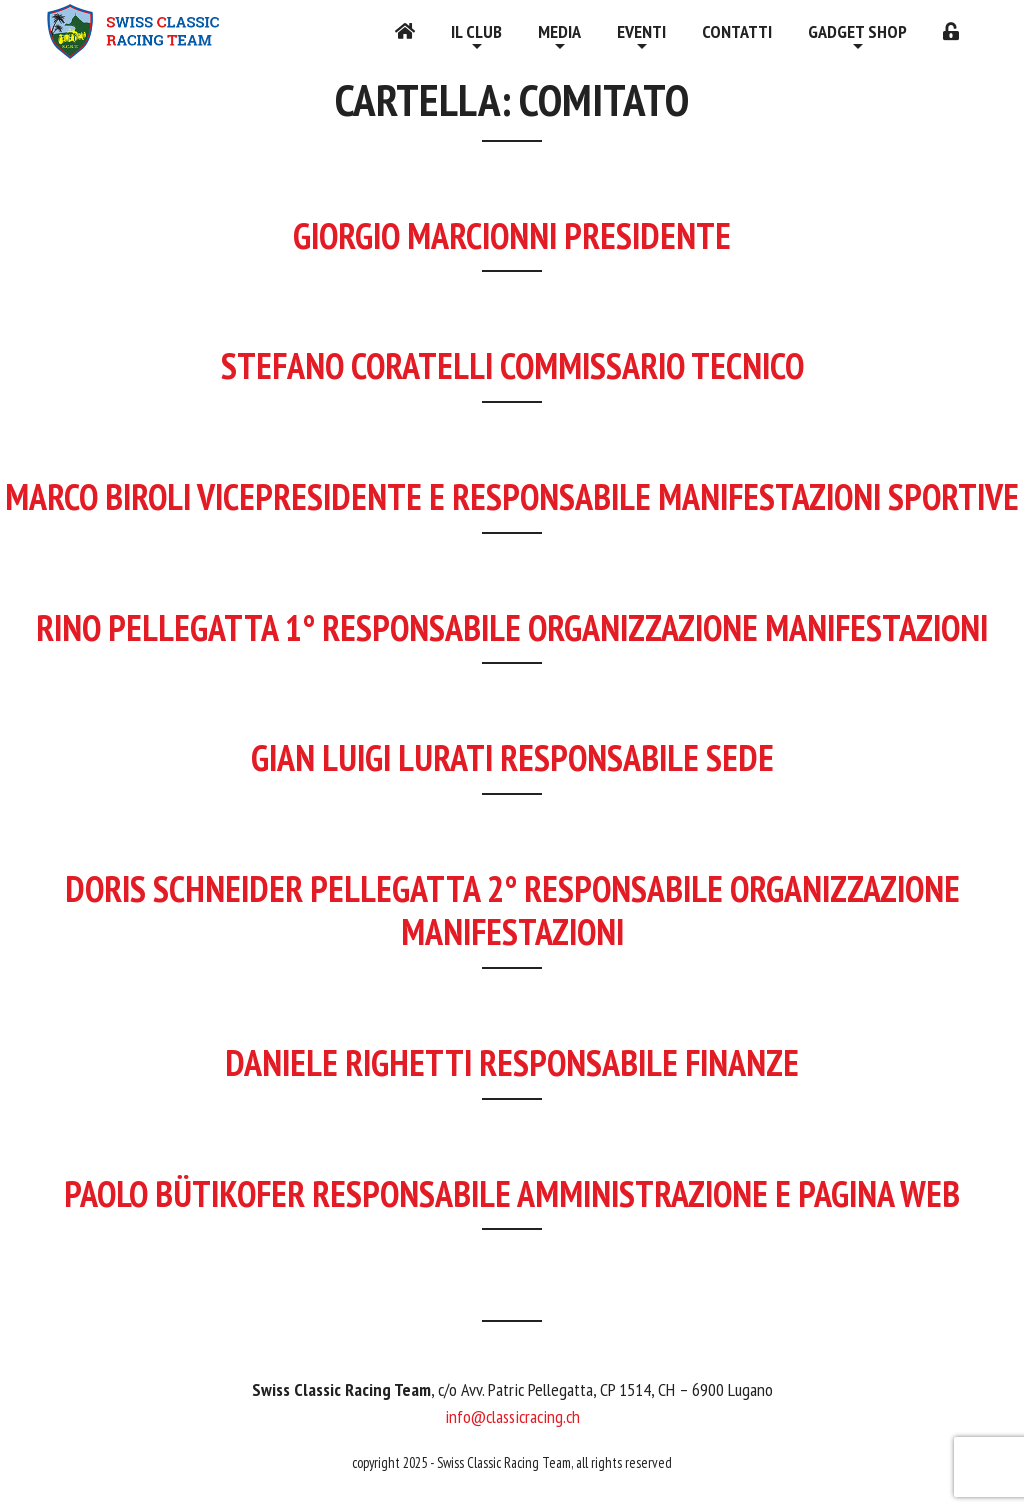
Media (559, 31)
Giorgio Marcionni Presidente (512, 235)
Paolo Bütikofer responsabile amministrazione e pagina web (512, 1193)
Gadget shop (857, 31)
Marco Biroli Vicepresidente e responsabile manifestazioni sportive (512, 496)
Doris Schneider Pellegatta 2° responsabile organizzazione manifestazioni (512, 910)
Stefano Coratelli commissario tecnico (512, 365)
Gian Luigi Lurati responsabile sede (512, 757)
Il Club (476, 31)
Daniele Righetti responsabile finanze (512, 1062)
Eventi (641, 31)
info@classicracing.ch (512, 1416)
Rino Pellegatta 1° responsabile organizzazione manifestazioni (512, 627)
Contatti (737, 31)
